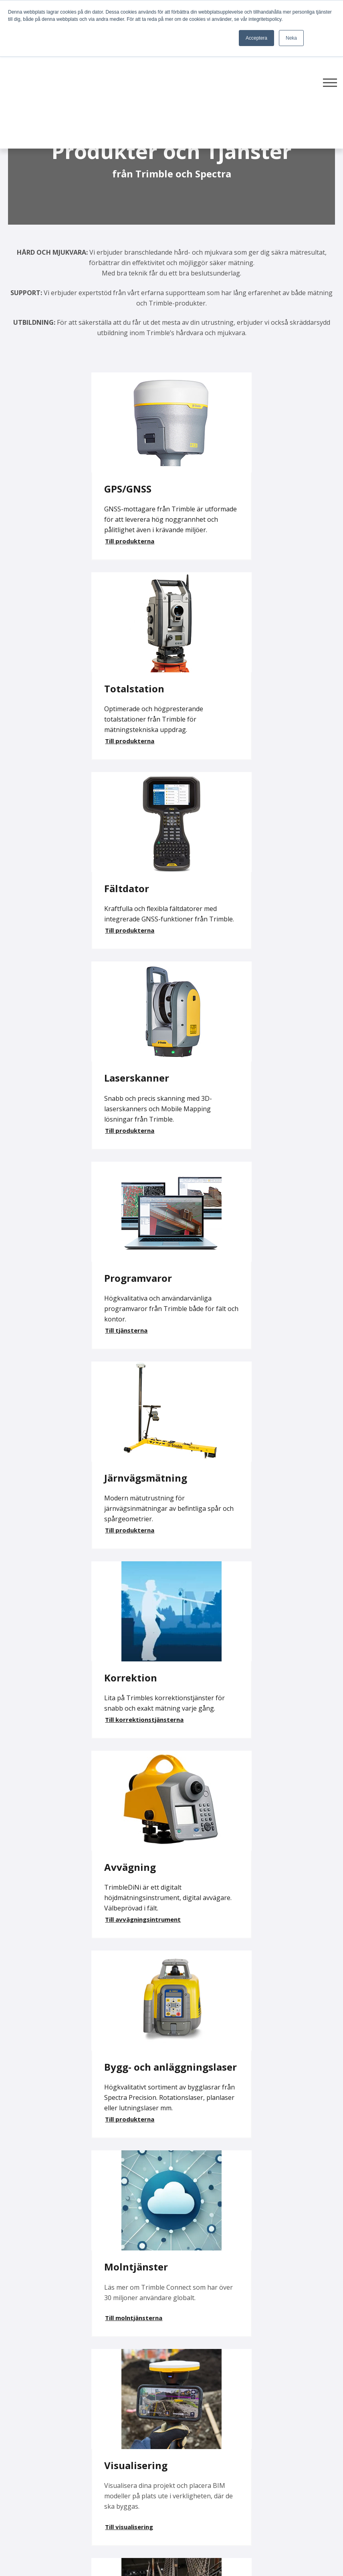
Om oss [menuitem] (187, 2477)
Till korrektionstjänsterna (61, 1141)
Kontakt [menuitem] (188, 2462)
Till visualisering (46, 1572)
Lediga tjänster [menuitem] (309, 2417)
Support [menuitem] (188, 2401)
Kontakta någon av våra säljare (153, 2063)
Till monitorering (216, 1583)
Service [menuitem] (186, 2417)
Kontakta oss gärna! (39, 2093)
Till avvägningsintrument (229, 1151)
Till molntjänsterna (219, 1349)
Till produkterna (46, 551)
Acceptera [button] (256, 38)
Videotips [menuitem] (300, 2401)
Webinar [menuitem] (299, 2447)
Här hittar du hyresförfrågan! (125, 2034)
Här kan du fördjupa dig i (49, 1748)
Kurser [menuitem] (186, 2447)
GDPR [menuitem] (294, 2432)
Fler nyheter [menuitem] (305, 2386)
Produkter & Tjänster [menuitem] (208, 2386)
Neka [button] (291, 38)
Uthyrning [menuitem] (191, 2432)
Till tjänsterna (43, 951)
